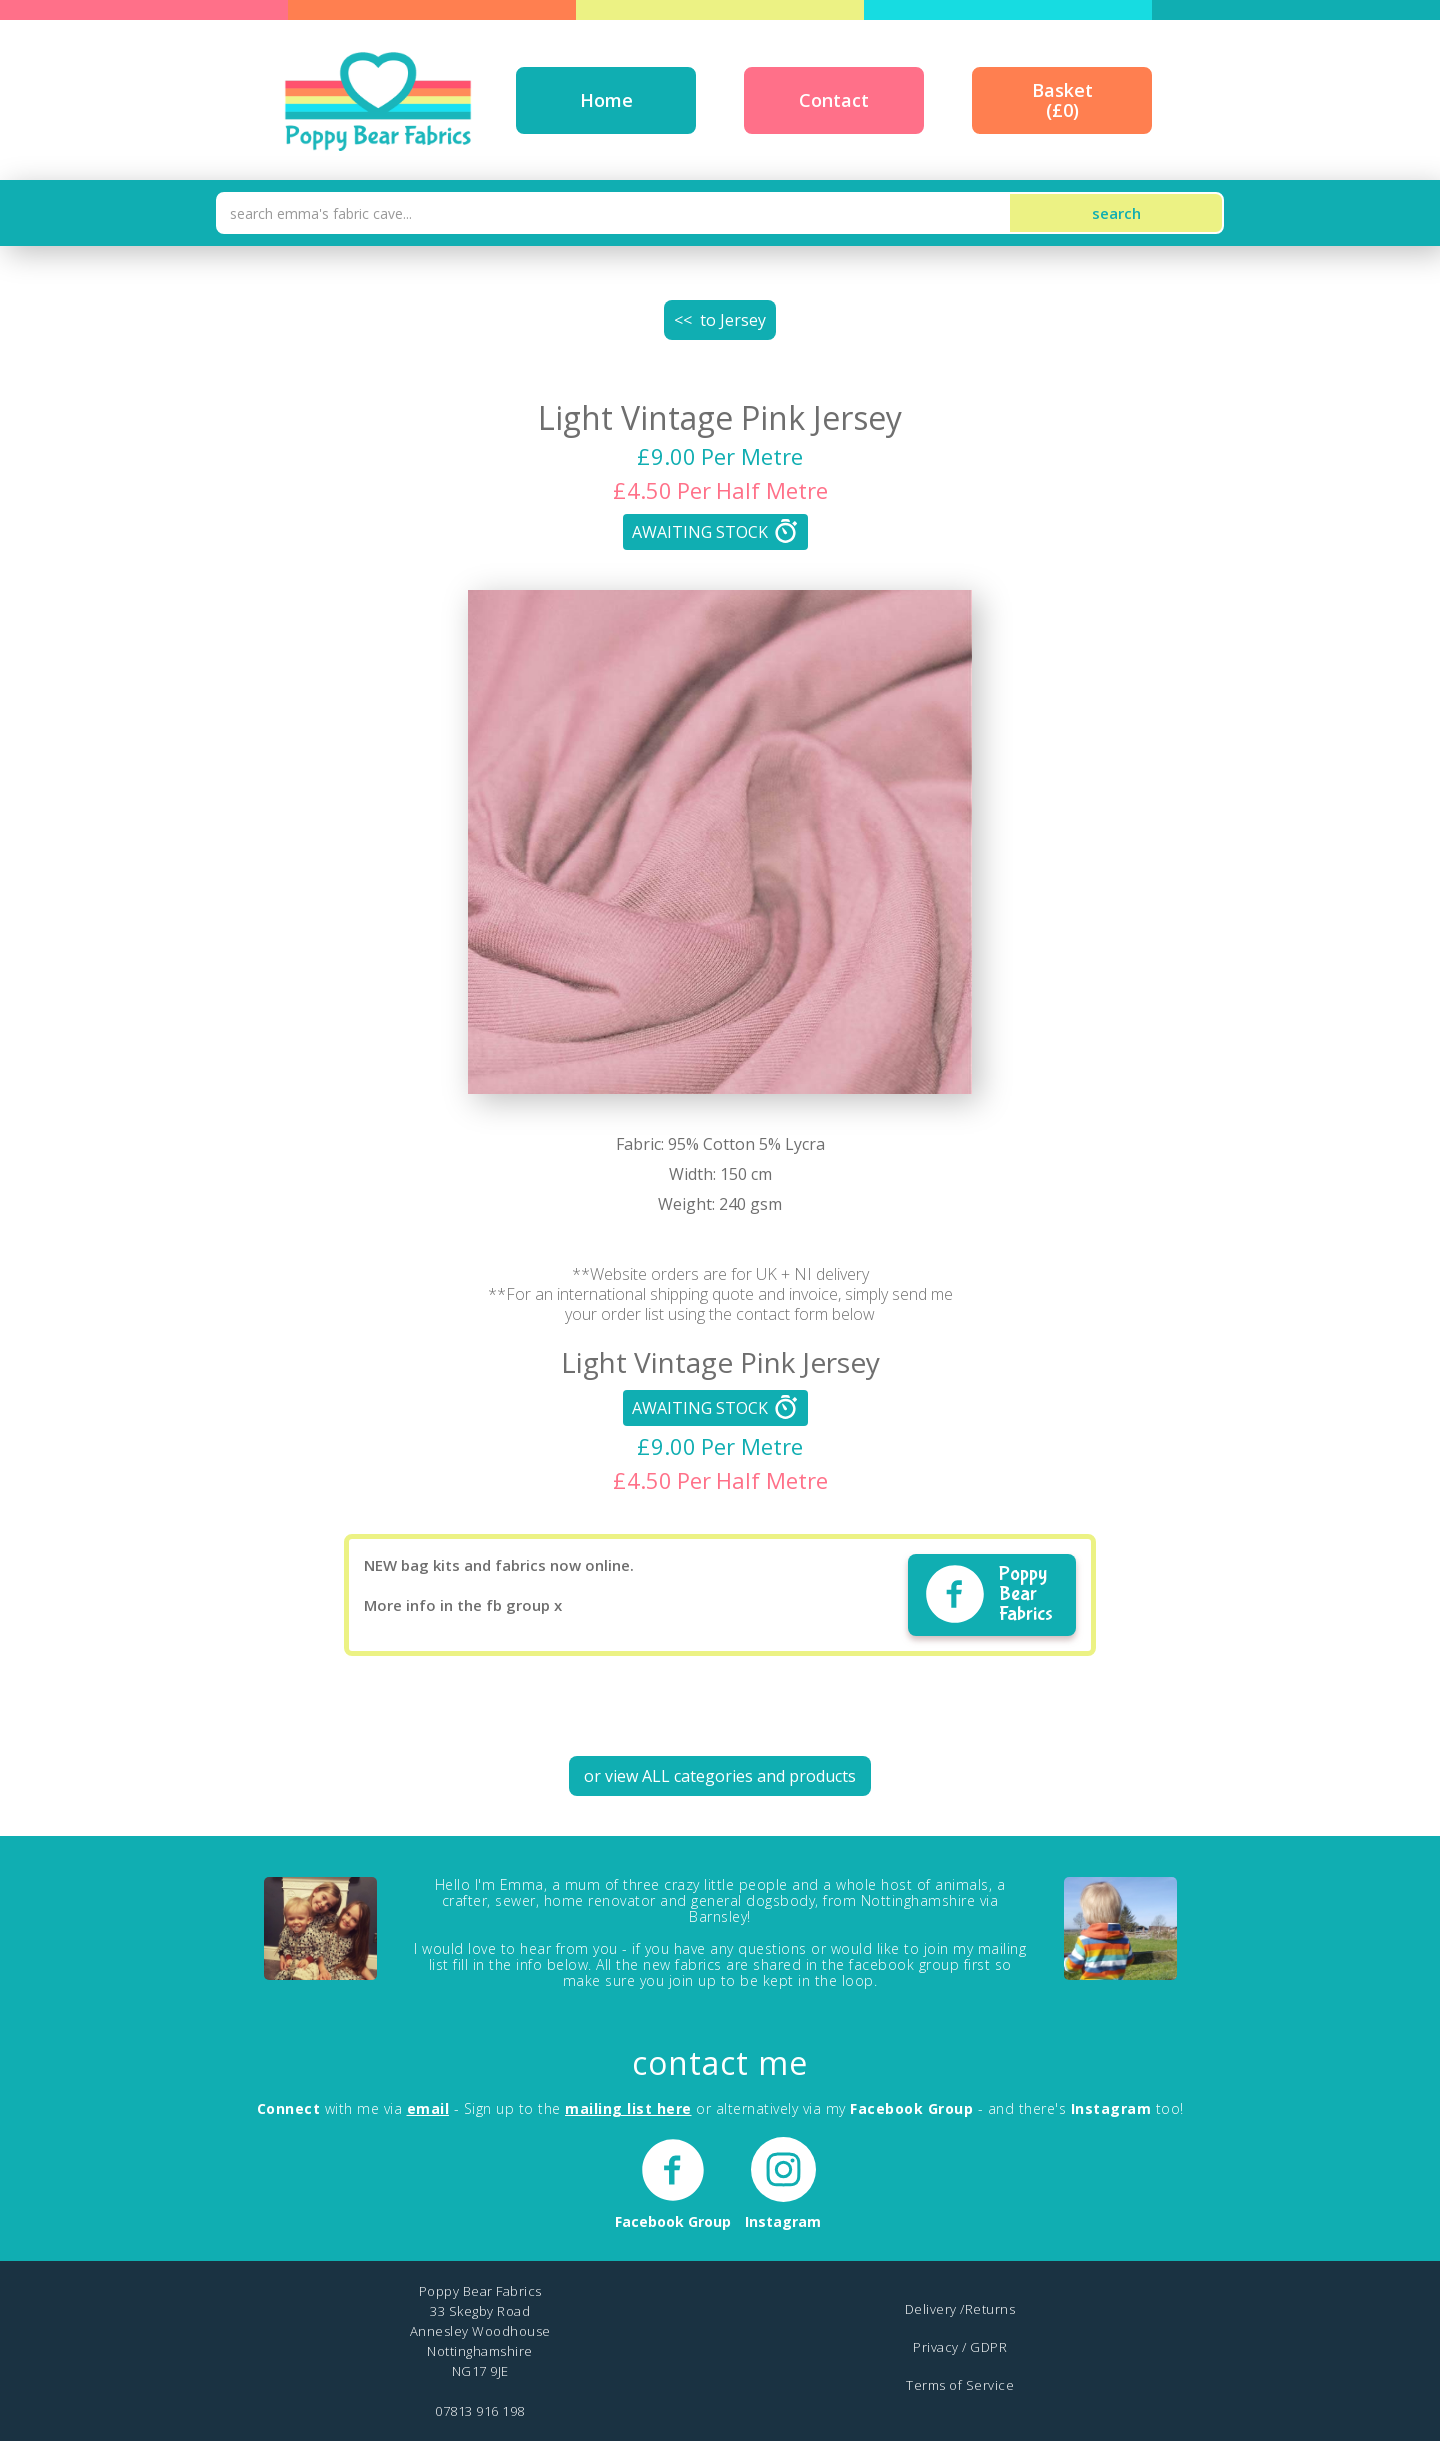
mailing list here (628, 2108)
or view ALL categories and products (720, 1776)
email (428, 2108)
